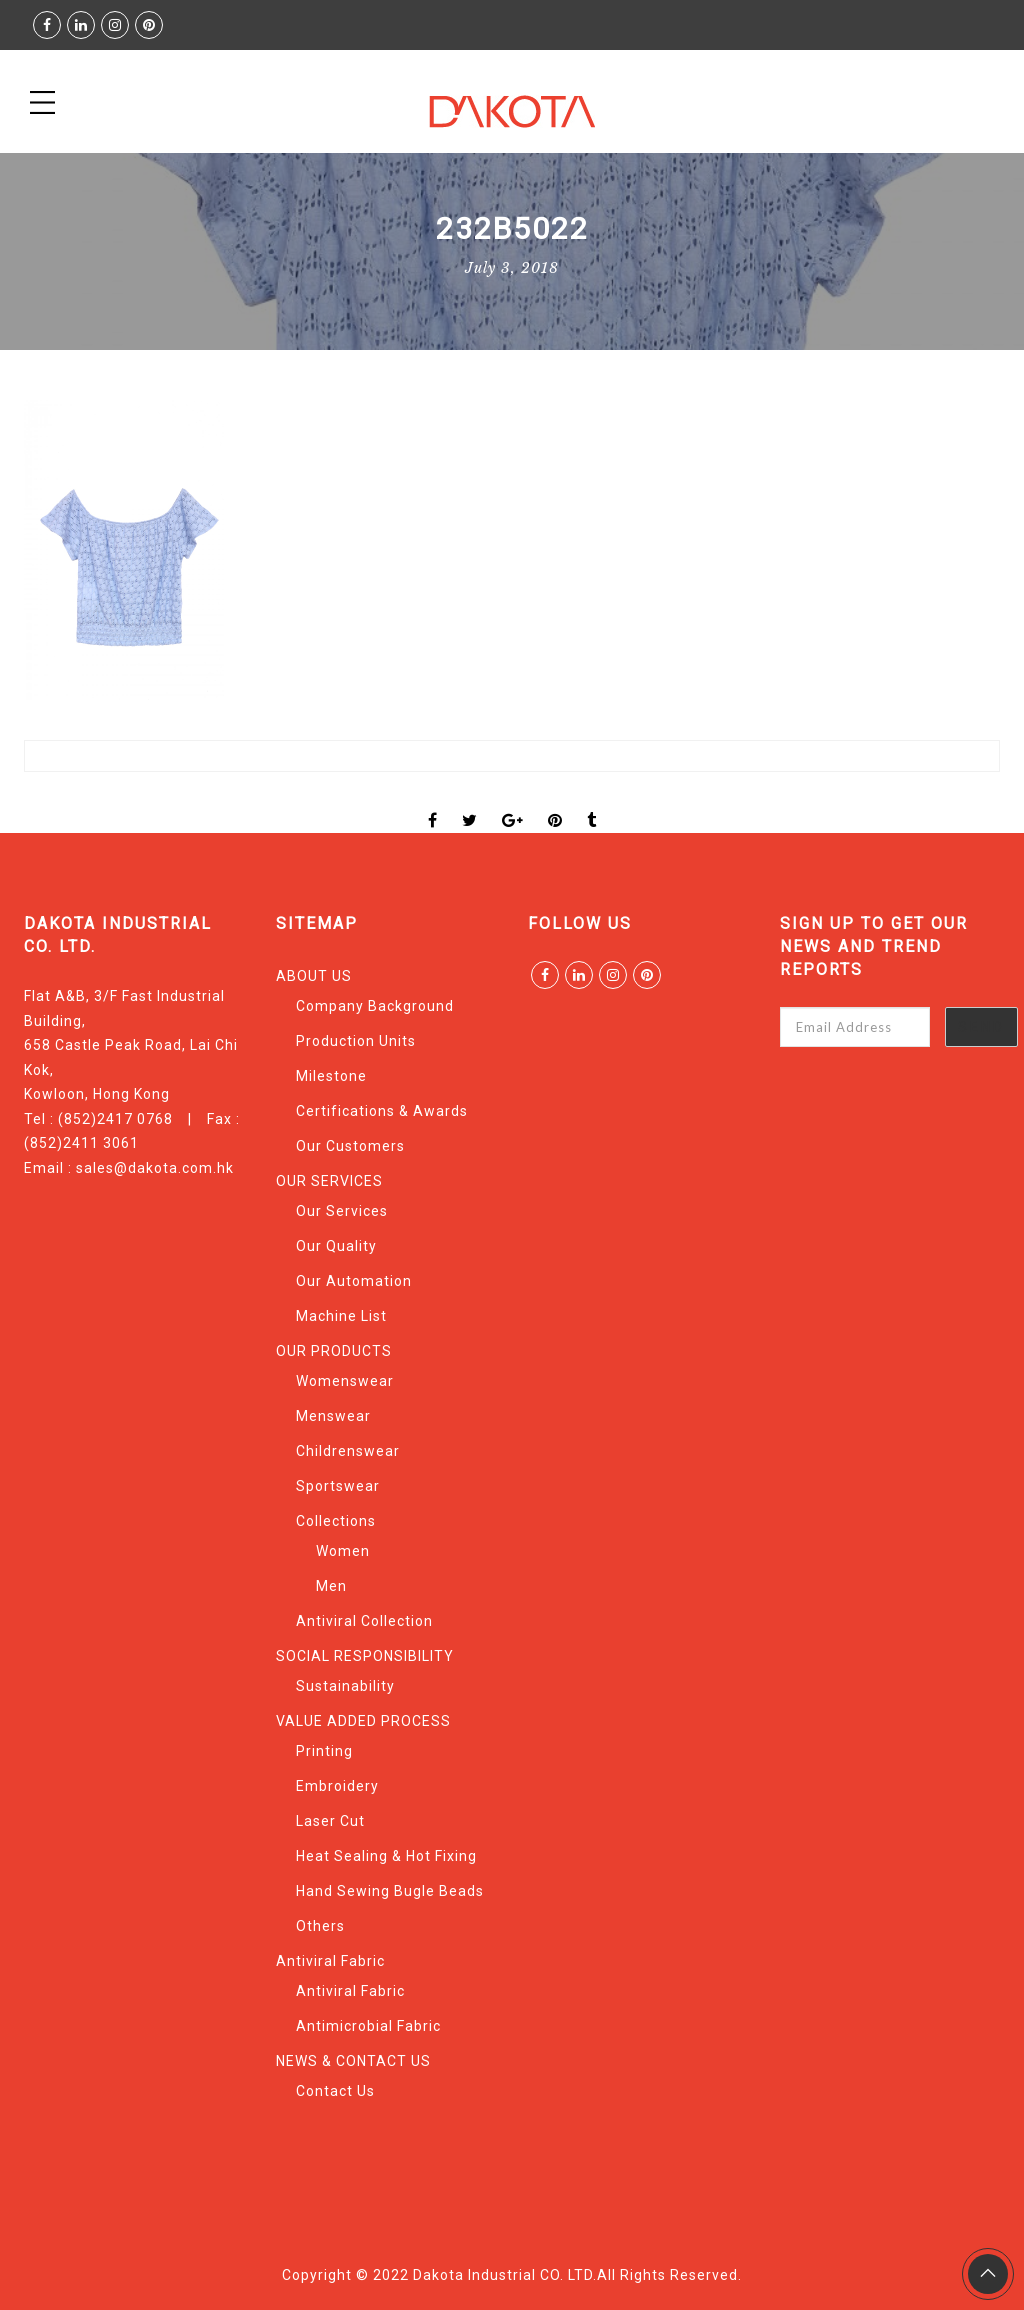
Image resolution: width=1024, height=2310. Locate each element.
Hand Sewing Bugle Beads (390, 1891)
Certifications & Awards (382, 1111)
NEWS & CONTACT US (353, 2061)
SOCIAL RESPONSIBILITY (365, 1656)
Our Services (342, 1211)
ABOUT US (314, 976)
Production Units (356, 1041)
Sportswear (338, 1486)
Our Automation (354, 1281)
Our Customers (350, 1146)
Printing (324, 1751)
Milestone (331, 1076)
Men (331, 1586)
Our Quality (336, 1246)
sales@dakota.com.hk (155, 1168)
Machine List (341, 1316)
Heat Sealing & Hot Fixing (386, 1856)
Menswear (333, 1416)
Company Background (375, 1006)
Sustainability (345, 1686)
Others (320, 1926)
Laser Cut (330, 1821)
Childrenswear (348, 1451)
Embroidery (337, 1786)
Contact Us (335, 2091)
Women (343, 1551)
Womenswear (345, 1381)
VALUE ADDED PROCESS (363, 1721)
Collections (336, 1521)
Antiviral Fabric (330, 1961)
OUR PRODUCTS (334, 1351)
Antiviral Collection (364, 1621)
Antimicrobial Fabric (368, 2026)
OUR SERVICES (329, 1181)
